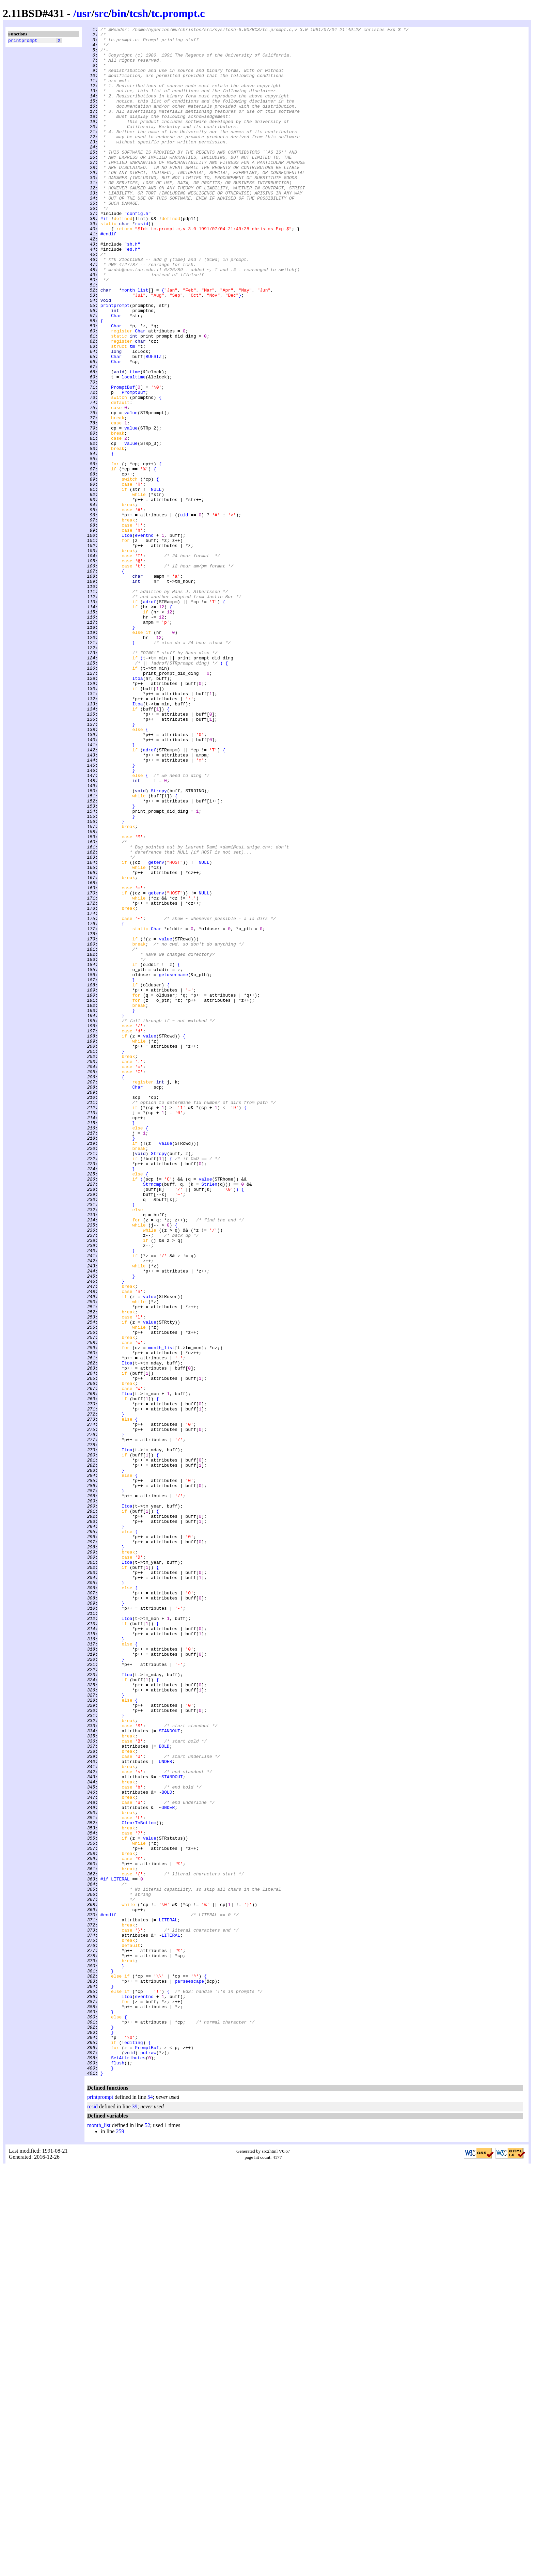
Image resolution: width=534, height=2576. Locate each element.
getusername (173, 1164)
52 (147, 2535)
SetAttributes (128, 2464)
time (135, 441)
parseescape (189, 2372)
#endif (108, 275)
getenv (156, 1030)
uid (184, 613)
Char (116, 374)
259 (120, 2541)
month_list (135, 343)
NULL (156, 582)
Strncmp (152, 1416)
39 (135, 2516)
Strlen (209, 1416)
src (101, 13)
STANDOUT (169, 2072)
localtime (133, 447)
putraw (148, 2458)
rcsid (141, 263)
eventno (144, 637)
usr (83, 13)
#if (104, 257)
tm (132, 410)
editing (133, 2446)
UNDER (165, 2109)
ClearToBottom (139, 2182)
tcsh (138, 13)
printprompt (22, 41)
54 (150, 2507)
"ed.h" (132, 294)
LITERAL (120, 2250)
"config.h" (137, 251)
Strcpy (159, 944)
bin (118, 13)
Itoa (127, 637)
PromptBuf (123, 459)
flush (117, 2470)
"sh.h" (132, 288)
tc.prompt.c (178, 13)
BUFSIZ (153, 423)
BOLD (164, 2090)
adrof (149, 717)
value (131, 490)
